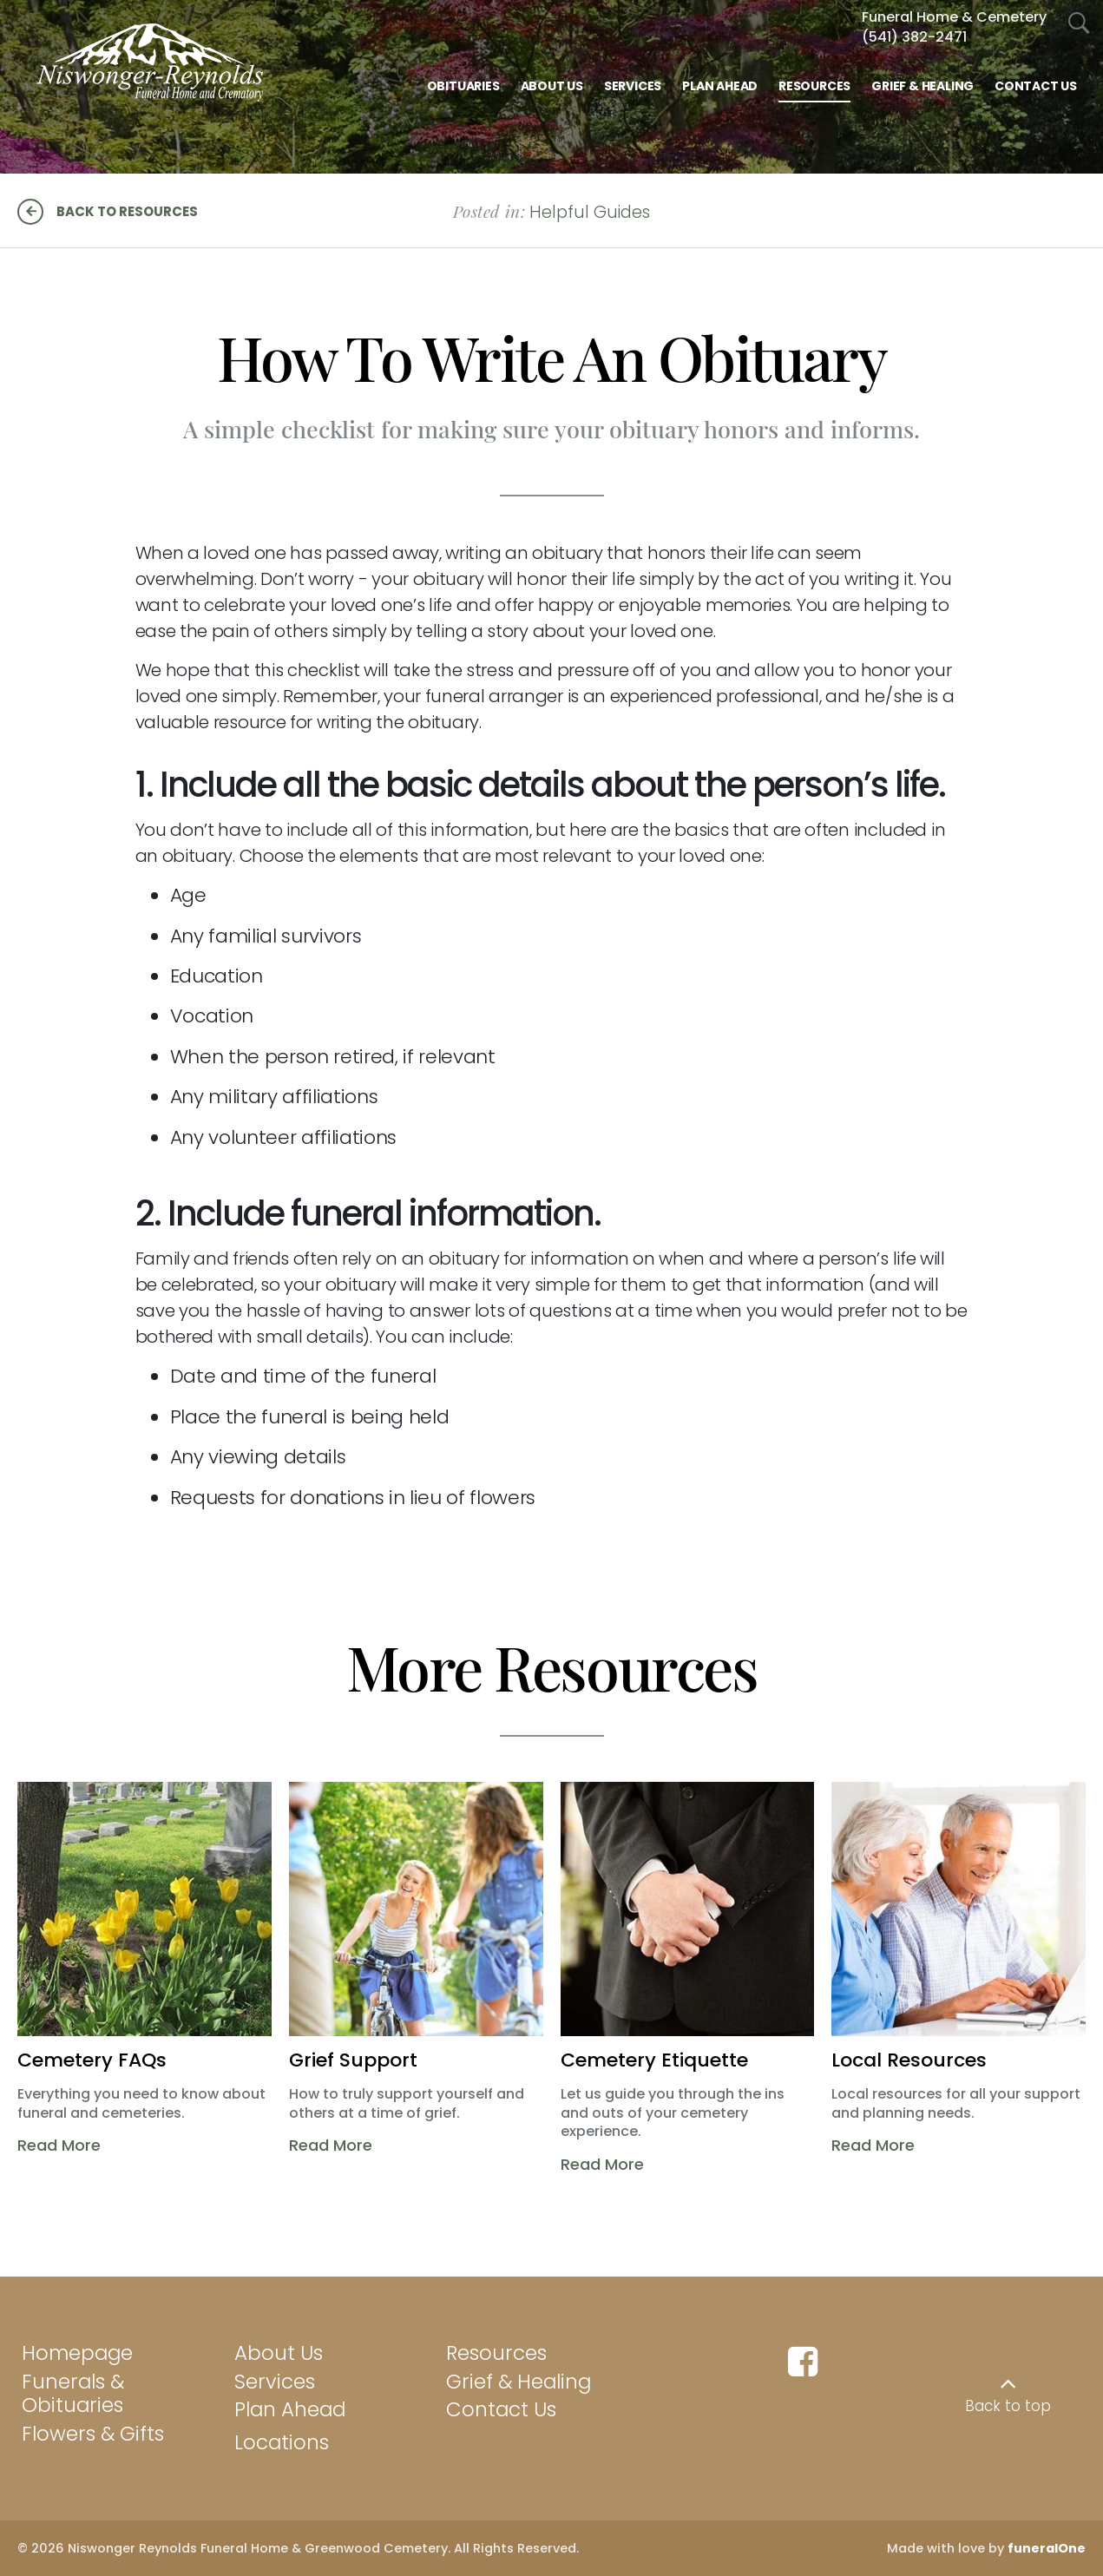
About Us (278, 2353)
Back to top (1008, 2405)
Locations (281, 2442)
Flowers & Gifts (93, 2434)
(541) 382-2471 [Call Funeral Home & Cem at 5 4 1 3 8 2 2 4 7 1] (914, 37)
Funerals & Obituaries (73, 2394)
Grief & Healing (518, 2381)
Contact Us (501, 2409)
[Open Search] (1079, 24)
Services (274, 2381)
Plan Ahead (289, 2409)
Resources (496, 2353)
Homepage (77, 2353)
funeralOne (1047, 2548)
